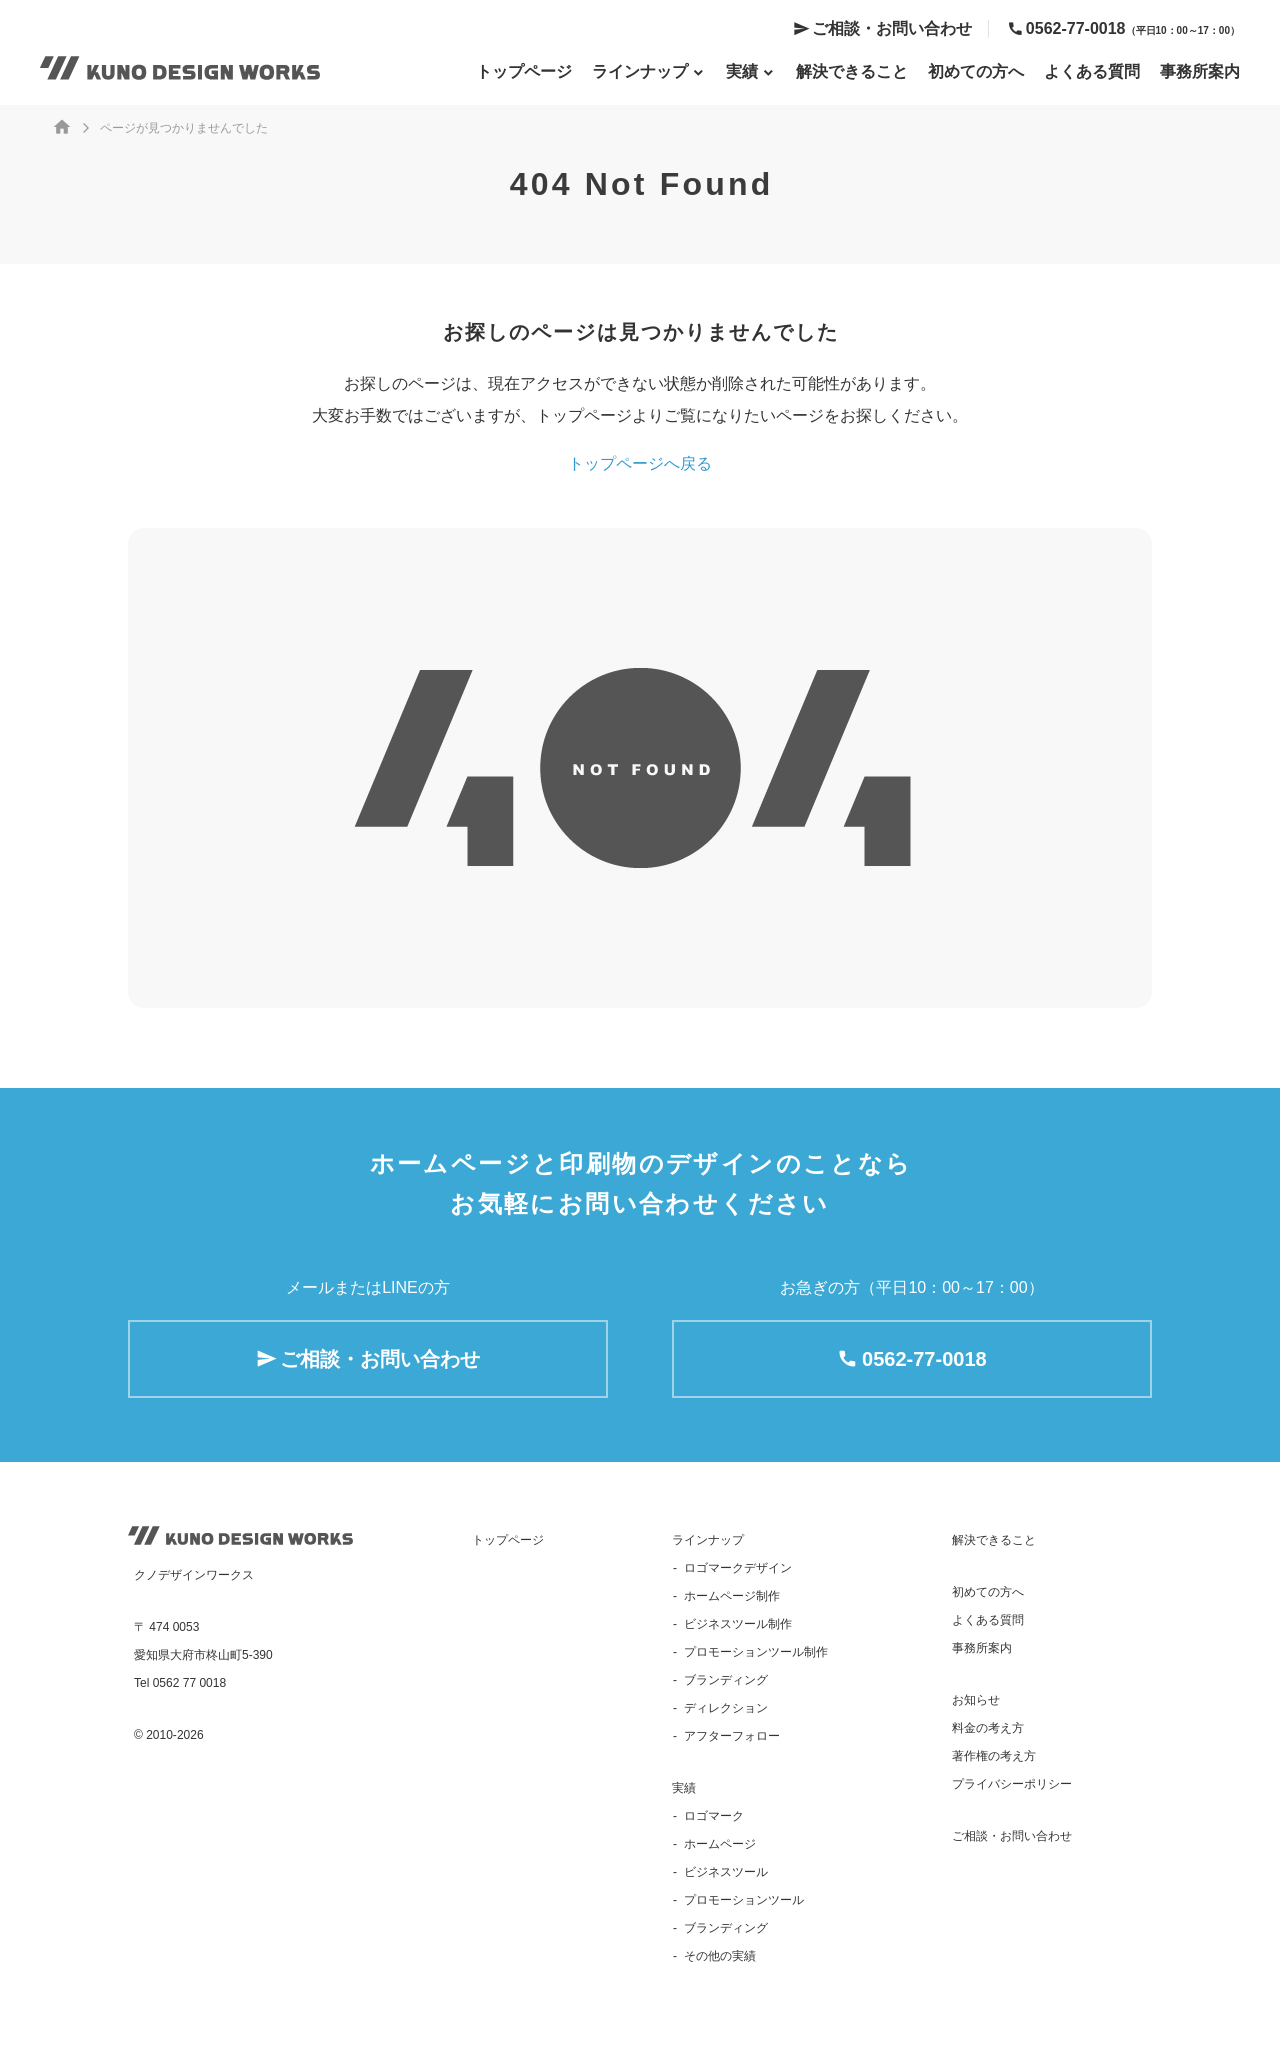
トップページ (524, 71)
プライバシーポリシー (1012, 1784)
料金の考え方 (988, 1728)
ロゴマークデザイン (738, 1568)
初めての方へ (976, 71)
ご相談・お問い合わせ (892, 28)
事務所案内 (1200, 71)
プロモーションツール (744, 1900)
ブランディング (726, 1680)
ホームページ (720, 1844)
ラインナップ (708, 1540)
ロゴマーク (714, 1816)
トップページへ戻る (640, 463)
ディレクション (726, 1708)
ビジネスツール (726, 1872)
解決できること (852, 71)
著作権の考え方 (994, 1756)
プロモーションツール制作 (756, 1652)
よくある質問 (1092, 71)
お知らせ (976, 1700)
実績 (684, 1788)
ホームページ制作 (732, 1596)
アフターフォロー (732, 1736)
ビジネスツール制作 (738, 1624)
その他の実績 (720, 1956)
